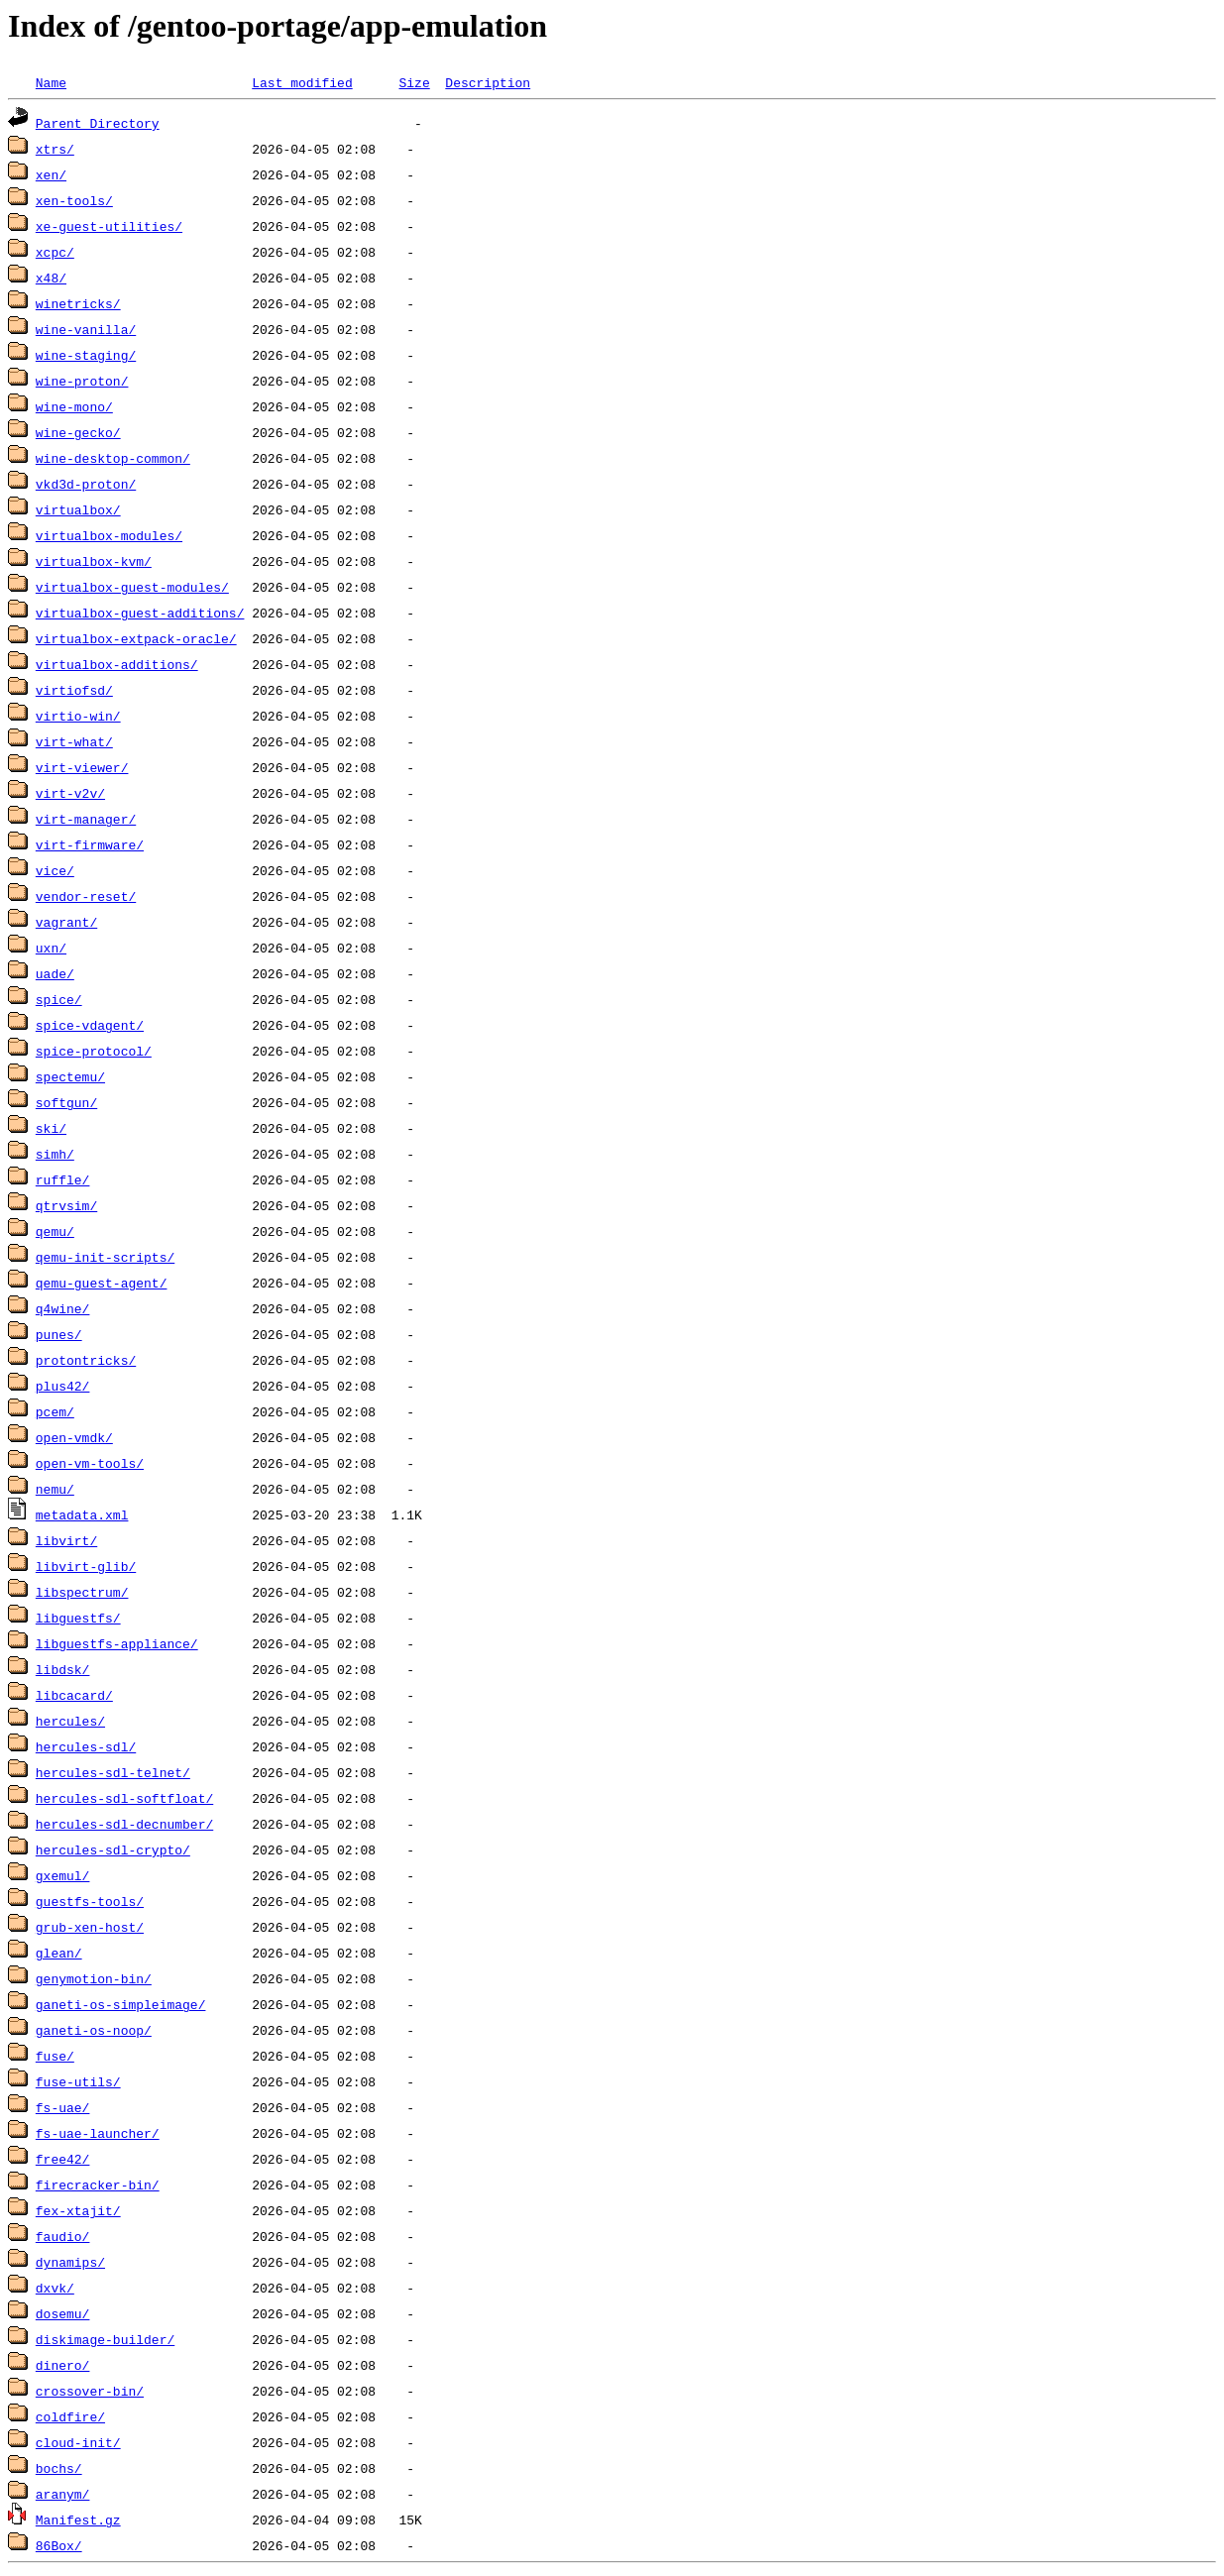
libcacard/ (74, 1695)
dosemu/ (63, 2313)
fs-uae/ (63, 2107)
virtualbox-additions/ (117, 664)
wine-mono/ (74, 406)
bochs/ (59, 2468)
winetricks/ (78, 303)
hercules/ (70, 1721)
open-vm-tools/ (90, 1463)
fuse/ (55, 2056)
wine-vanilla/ (86, 329)
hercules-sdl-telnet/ (113, 1772)
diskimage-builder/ (105, 2339)
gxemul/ (63, 1875)
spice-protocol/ (94, 1051)
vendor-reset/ (86, 896)
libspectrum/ (82, 1592)
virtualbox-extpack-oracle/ (136, 638)
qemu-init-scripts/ (105, 1257)
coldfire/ (70, 2416)
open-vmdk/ (74, 1437)
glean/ (59, 1952)
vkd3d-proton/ (86, 484)
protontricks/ (86, 1360)
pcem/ (55, 1411)
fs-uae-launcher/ (98, 2133)
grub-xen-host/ (90, 1927)
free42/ (63, 2159)
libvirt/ (66, 1540)
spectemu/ (70, 1076)
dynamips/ (70, 2262)
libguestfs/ (78, 1617)
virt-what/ (74, 741)
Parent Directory (98, 123)
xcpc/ (55, 252)
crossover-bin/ (90, 2391)
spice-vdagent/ (90, 1025)
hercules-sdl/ (86, 1746)
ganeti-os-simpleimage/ (121, 2004)
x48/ (51, 277)
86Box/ (59, 2545)
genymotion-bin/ (94, 1978)
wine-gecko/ (78, 432)
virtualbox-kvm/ (94, 561)
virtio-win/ (78, 716)
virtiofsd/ (74, 690)
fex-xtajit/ (78, 2210)
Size (413, 82)
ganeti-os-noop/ (94, 2030)
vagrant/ (66, 922)
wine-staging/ (86, 355)
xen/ (51, 174)
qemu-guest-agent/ (101, 1282)
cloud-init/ (78, 2442)
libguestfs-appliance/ (117, 1643)
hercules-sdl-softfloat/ (124, 1798)
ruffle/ (63, 1179)
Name (51, 82)
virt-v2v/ (70, 793)
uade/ (55, 973)
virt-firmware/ (90, 844)
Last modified (302, 82)
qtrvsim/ (66, 1205)
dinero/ (63, 2365)
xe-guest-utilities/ (109, 226)
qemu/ (55, 1231)
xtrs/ (55, 149)
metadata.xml (82, 1514)
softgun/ (66, 1102)
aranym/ (63, 2494)
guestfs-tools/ (90, 1901)
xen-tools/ (74, 200)
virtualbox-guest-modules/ (132, 587)
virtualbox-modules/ (109, 535)
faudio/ (63, 2236)
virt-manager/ (86, 819)
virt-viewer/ (82, 767)
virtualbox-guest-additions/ (140, 612)
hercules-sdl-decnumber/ (124, 1824)
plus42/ (63, 1386)
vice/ (55, 870)
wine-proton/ (82, 381)
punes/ (59, 1334)
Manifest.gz (78, 2519)
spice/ (59, 999)
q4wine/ (63, 1308)
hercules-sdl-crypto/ (113, 1849)
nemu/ (55, 1489)
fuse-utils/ (78, 2081)
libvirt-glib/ (86, 1566)
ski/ (51, 1128)
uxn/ (51, 947)
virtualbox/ (78, 509)
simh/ (55, 1154)
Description (487, 82)
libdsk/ (63, 1669)
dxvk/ (55, 2287)
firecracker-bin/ (98, 2184)
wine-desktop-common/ (113, 458)
